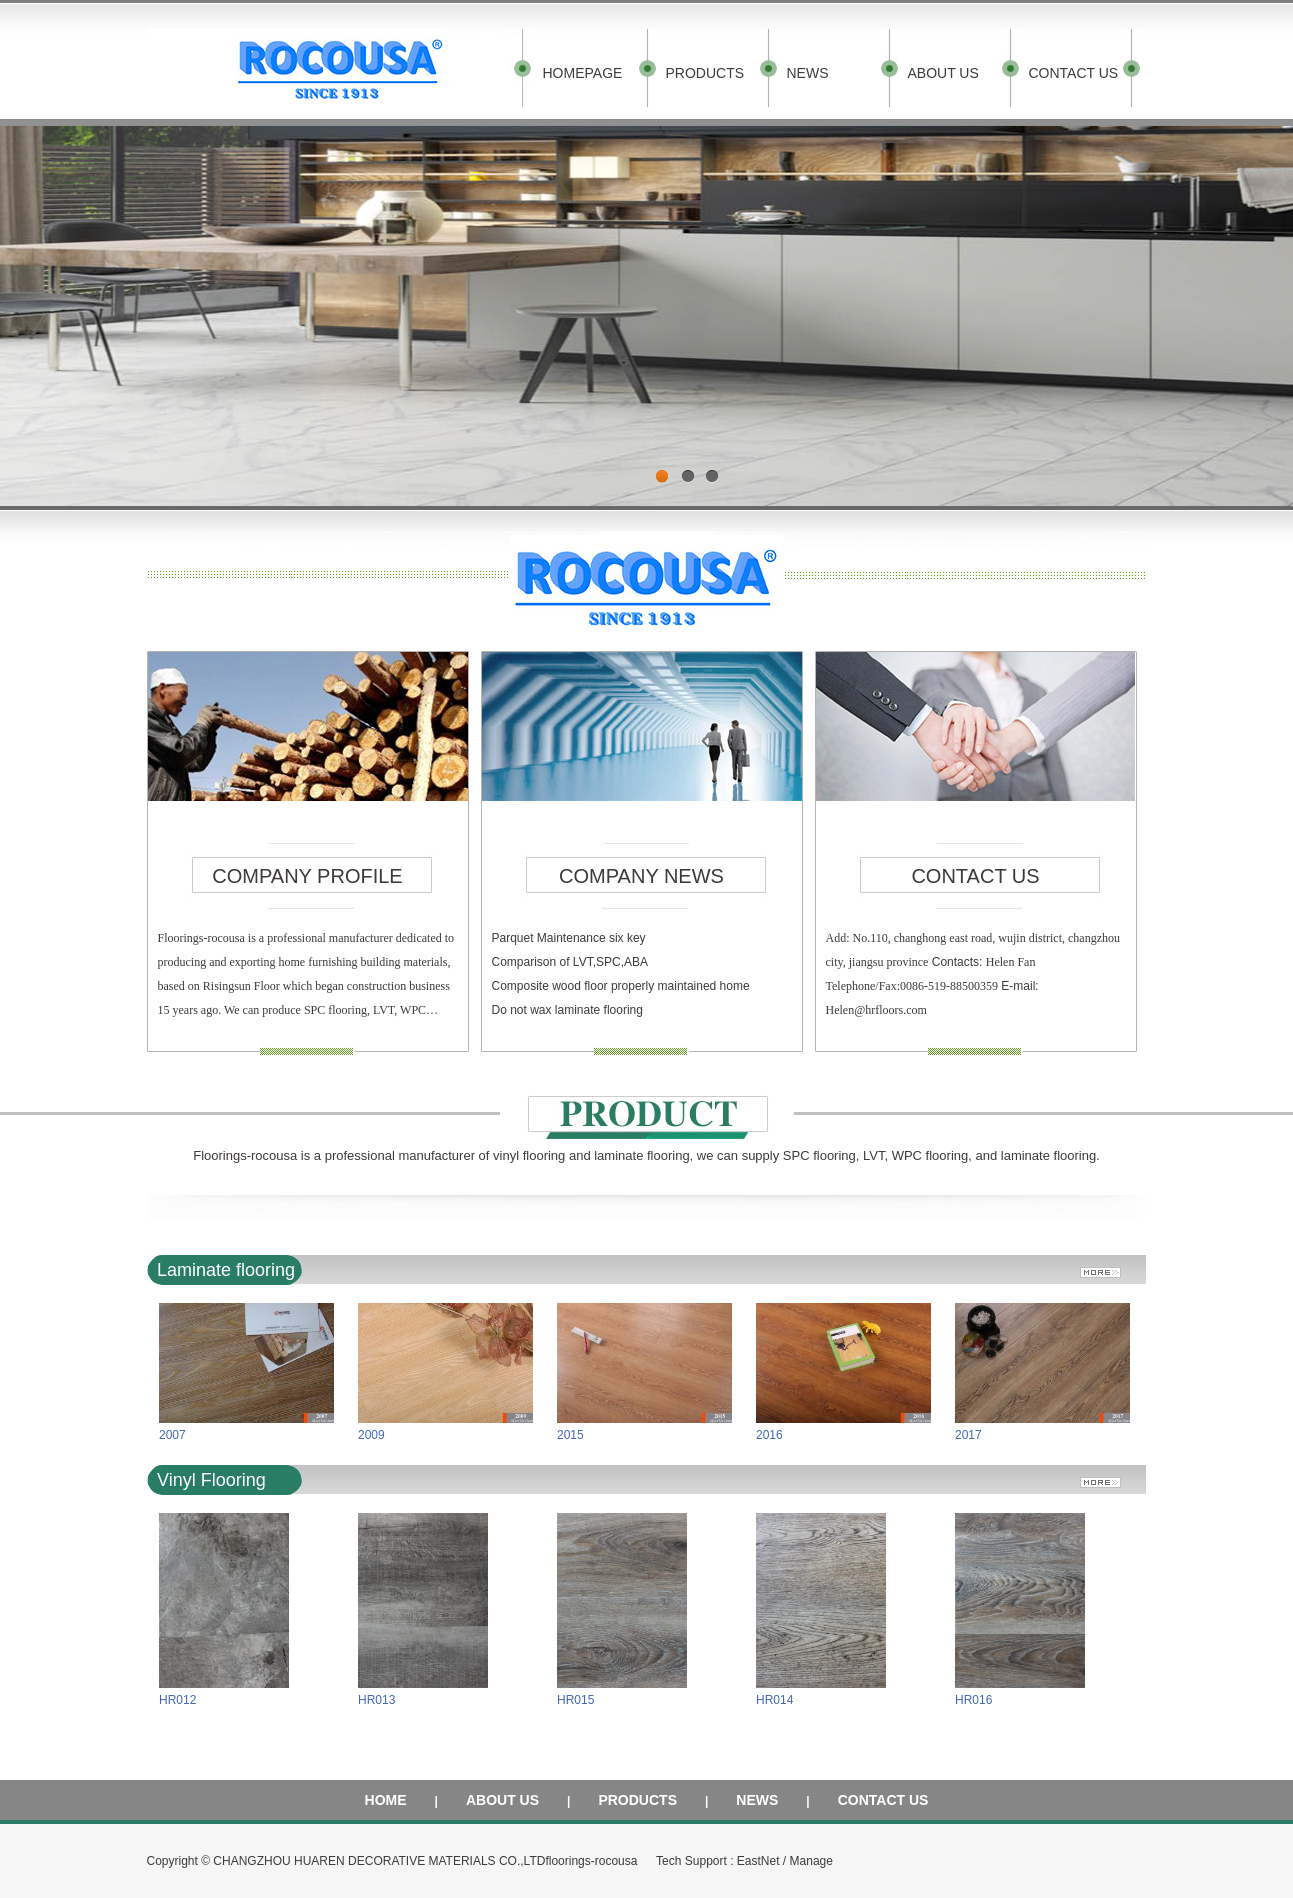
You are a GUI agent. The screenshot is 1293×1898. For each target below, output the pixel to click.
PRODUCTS (705, 73)
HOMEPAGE (583, 73)
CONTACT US (1074, 73)
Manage (811, 1861)
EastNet (758, 1861)
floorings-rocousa (591, 1861)
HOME (386, 1800)
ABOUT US (943, 73)
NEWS (808, 73)
